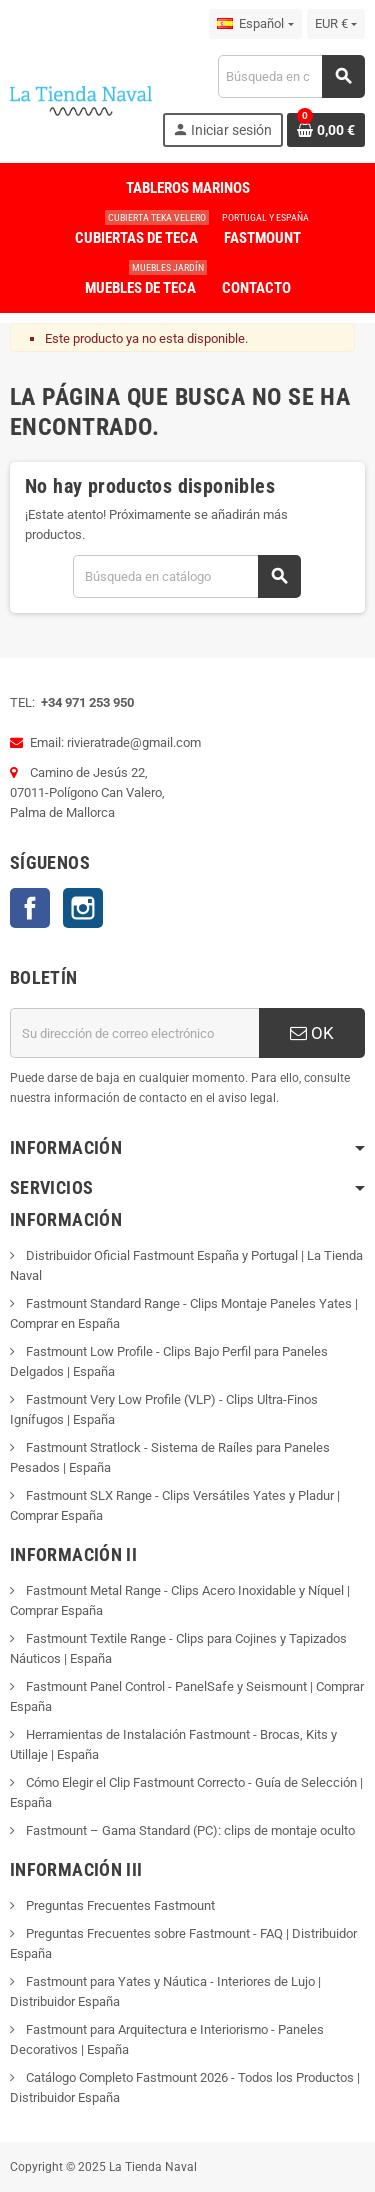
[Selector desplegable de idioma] (255, 24)
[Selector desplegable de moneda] (336, 24)
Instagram (83, 908)
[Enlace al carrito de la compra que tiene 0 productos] (326, 130)
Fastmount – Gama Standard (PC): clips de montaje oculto (189, 1830)
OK (312, 1033)
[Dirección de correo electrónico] (134, 1033)
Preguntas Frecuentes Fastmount (119, 1905)
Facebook (30, 908)
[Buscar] (291, 76)
